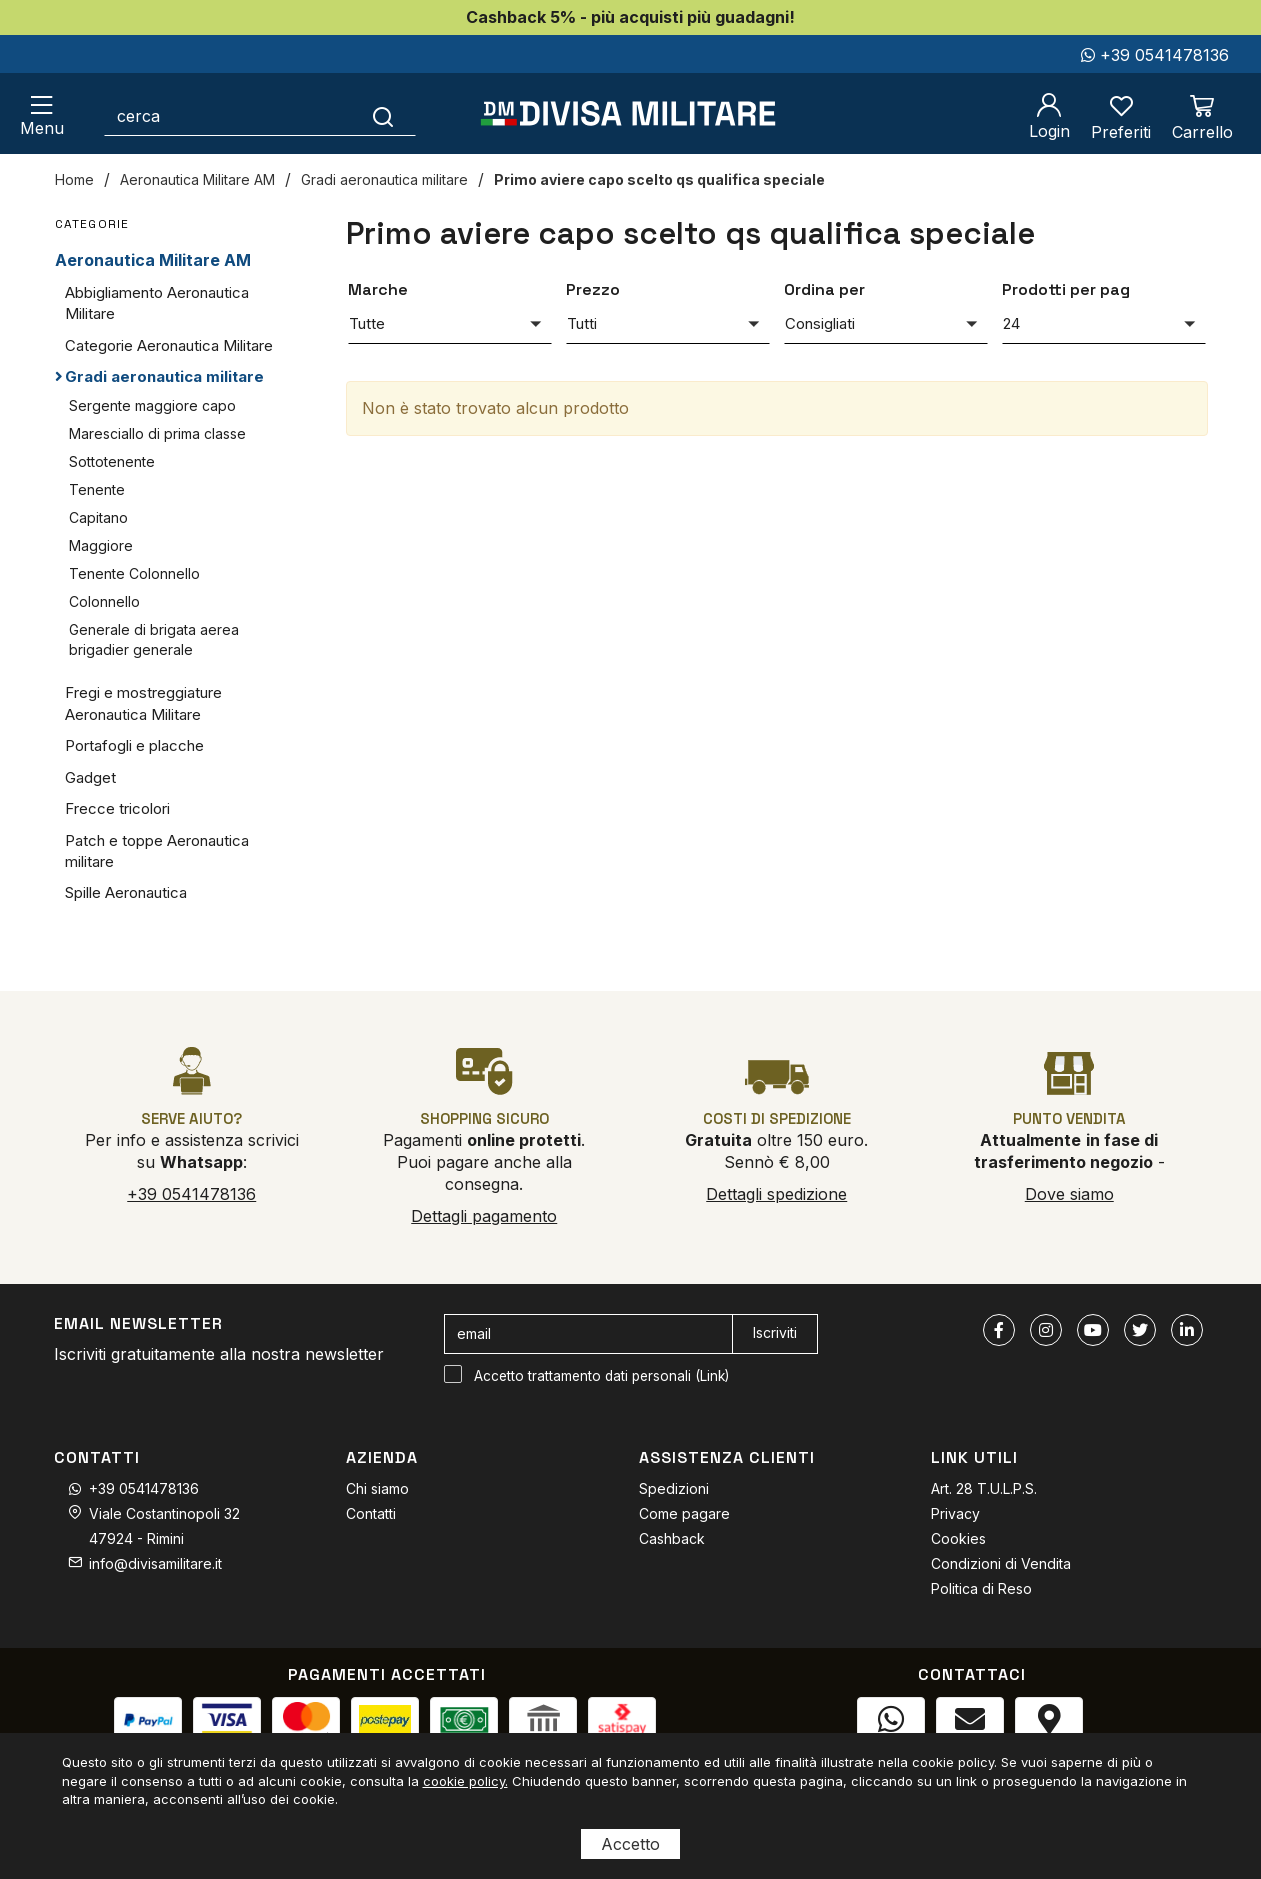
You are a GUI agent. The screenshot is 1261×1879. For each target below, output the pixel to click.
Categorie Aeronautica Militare (169, 345)
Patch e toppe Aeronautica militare (157, 851)
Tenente (97, 489)
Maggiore (101, 545)
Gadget (90, 777)
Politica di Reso (981, 1588)
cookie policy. (465, 1781)
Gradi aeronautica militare (384, 179)
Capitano (98, 517)
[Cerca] (383, 116)
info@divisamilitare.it (155, 1563)
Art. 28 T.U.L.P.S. (984, 1488)
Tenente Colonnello (134, 573)
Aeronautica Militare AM (197, 179)
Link (712, 1376)
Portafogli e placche (134, 745)
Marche (378, 289)
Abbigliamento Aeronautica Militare (157, 303)
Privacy (955, 1513)
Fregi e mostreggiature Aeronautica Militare (143, 703)
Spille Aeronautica (126, 892)
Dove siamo (1069, 1194)
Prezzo (593, 289)
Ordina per (824, 289)
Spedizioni (674, 1488)
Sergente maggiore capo (152, 405)
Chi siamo (377, 1488)
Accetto (630, 1844)
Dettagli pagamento (484, 1216)
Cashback (672, 1538)
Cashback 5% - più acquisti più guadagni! (630, 17)
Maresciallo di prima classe (157, 433)
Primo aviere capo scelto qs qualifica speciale (659, 179)
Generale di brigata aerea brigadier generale (154, 639)
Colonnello (104, 601)
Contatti (371, 1513)
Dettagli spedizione (776, 1194)
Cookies (958, 1538)
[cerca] (228, 116)
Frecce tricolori (117, 808)
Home (74, 179)
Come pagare (684, 1513)
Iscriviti (775, 1332)
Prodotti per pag (1066, 289)
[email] (588, 1334)
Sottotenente (112, 461)
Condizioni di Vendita (1001, 1563)
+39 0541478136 (1155, 55)
